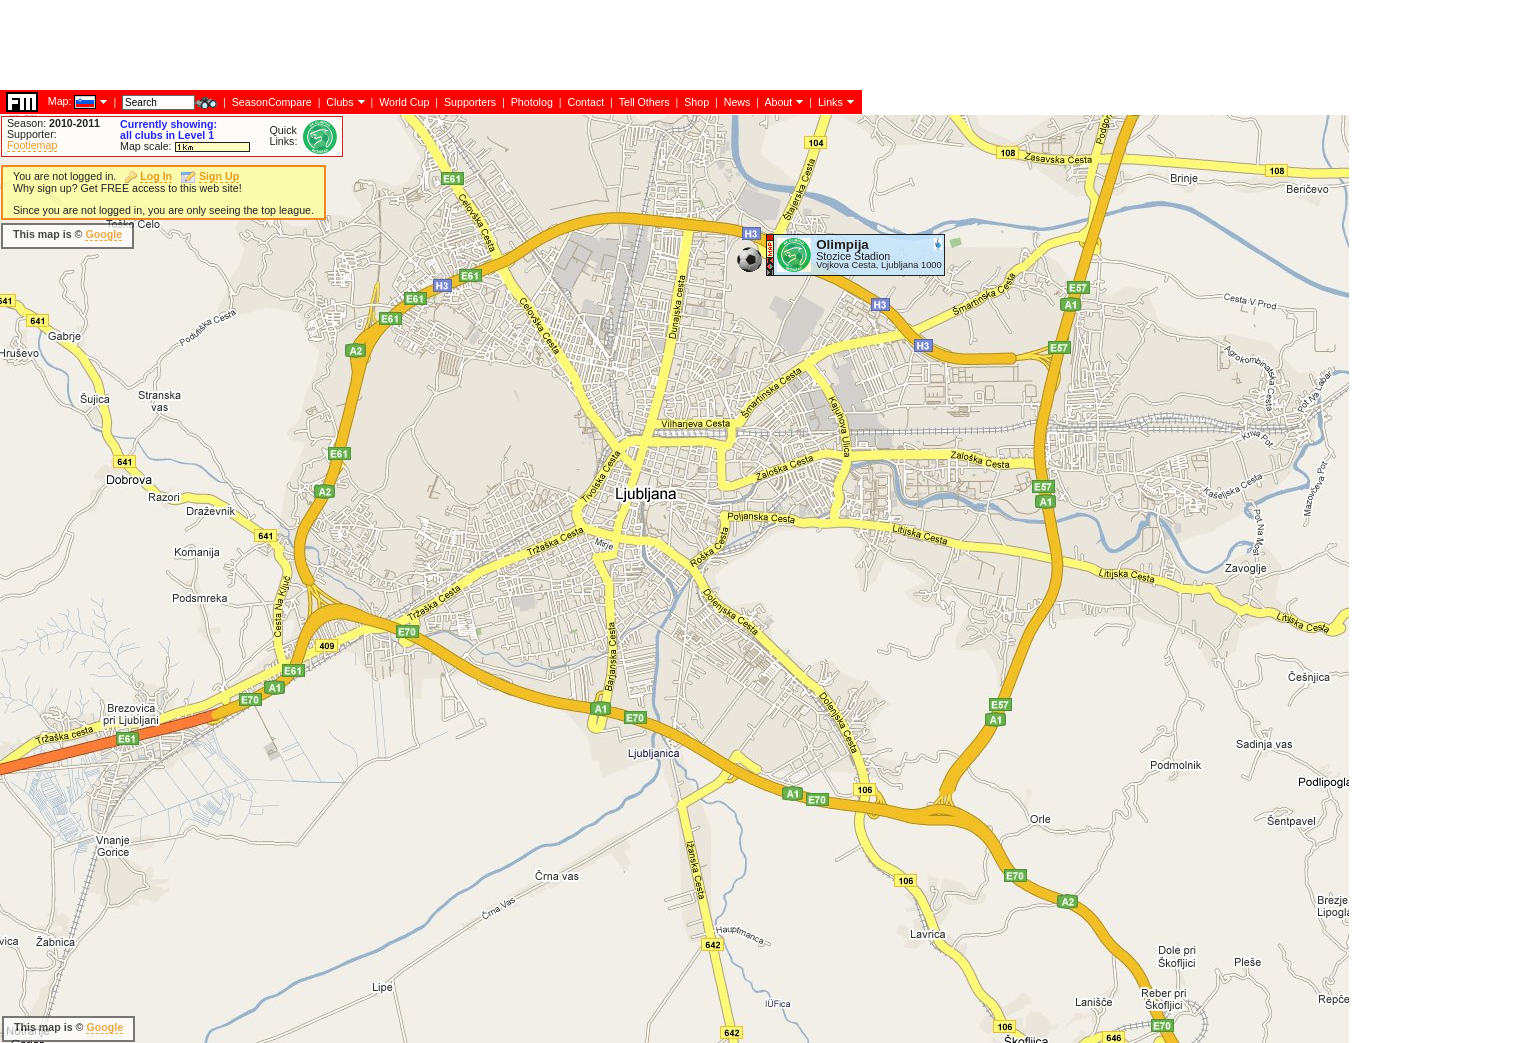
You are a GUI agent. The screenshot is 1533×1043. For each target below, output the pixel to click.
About (778, 102)
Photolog (532, 102)
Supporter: (32, 134)
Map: (60, 101)
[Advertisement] (364, 45)
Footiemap (32, 145)
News (737, 102)
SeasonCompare (272, 102)
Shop (696, 102)
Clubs (339, 102)
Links (830, 102)
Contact (585, 102)
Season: (53, 123)
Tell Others (644, 102)
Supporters (470, 102)
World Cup (404, 102)
